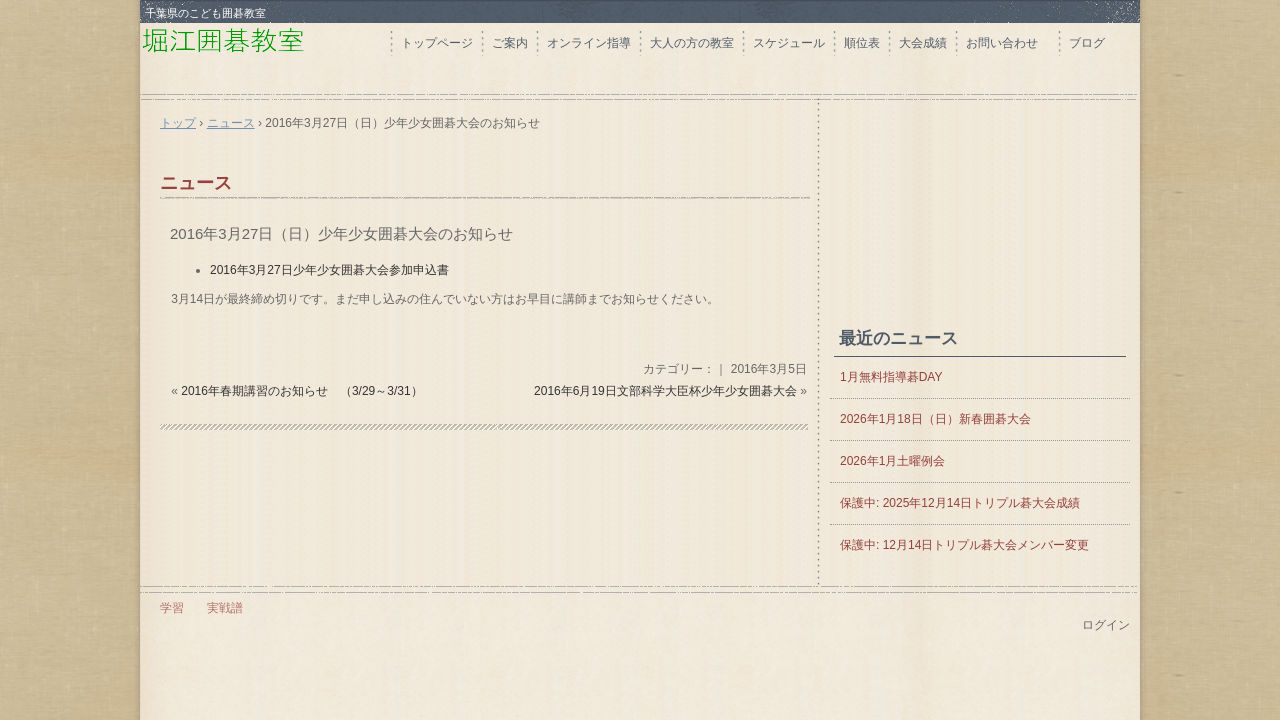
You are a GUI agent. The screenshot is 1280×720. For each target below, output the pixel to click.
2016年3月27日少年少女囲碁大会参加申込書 (329, 270)
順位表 (862, 43)
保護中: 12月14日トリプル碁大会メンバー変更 (964, 545)
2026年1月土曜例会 (892, 461)
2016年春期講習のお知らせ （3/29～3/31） (301, 391)
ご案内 (510, 43)
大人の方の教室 (692, 43)
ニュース (196, 183)
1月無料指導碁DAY (891, 377)
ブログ (1087, 43)
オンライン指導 (589, 43)
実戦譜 (225, 608)
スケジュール (789, 43)
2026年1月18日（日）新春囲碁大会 (935, 419)
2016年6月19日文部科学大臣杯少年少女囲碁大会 (665, 391)
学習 (172, 608)
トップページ (437, 43)
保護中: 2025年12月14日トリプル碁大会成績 (960, 503)
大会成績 (923, 43)
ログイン (1106, 625)
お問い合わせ (1008, 43)
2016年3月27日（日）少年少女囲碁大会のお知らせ (341, 233)
